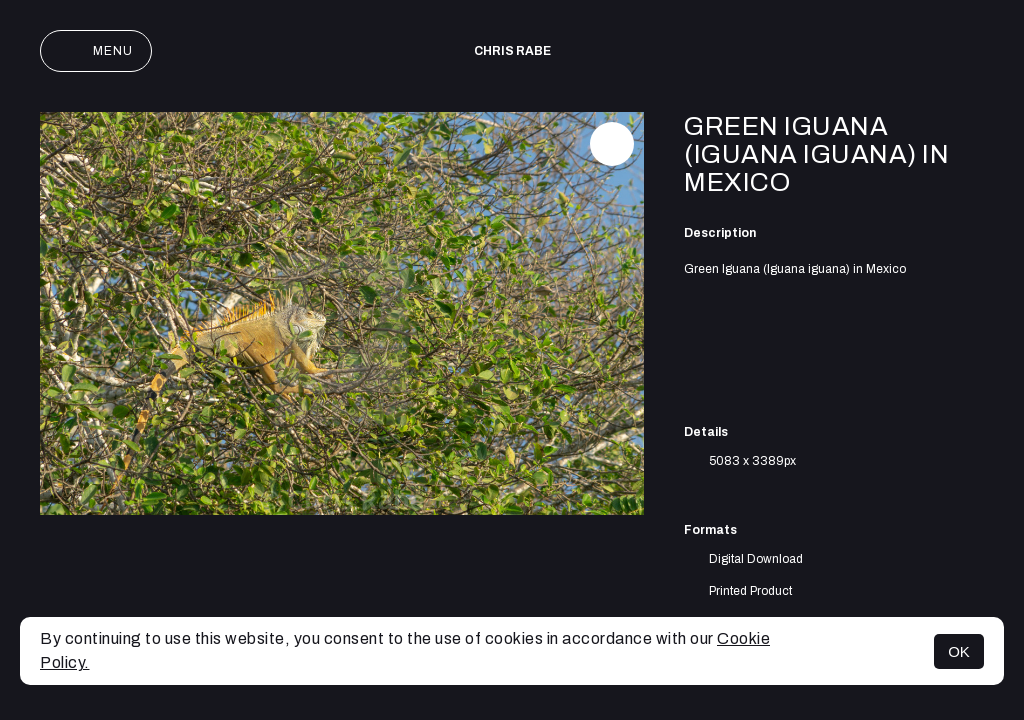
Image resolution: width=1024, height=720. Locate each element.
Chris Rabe (512, 51)
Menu (96, 51)
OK (959, 651)
